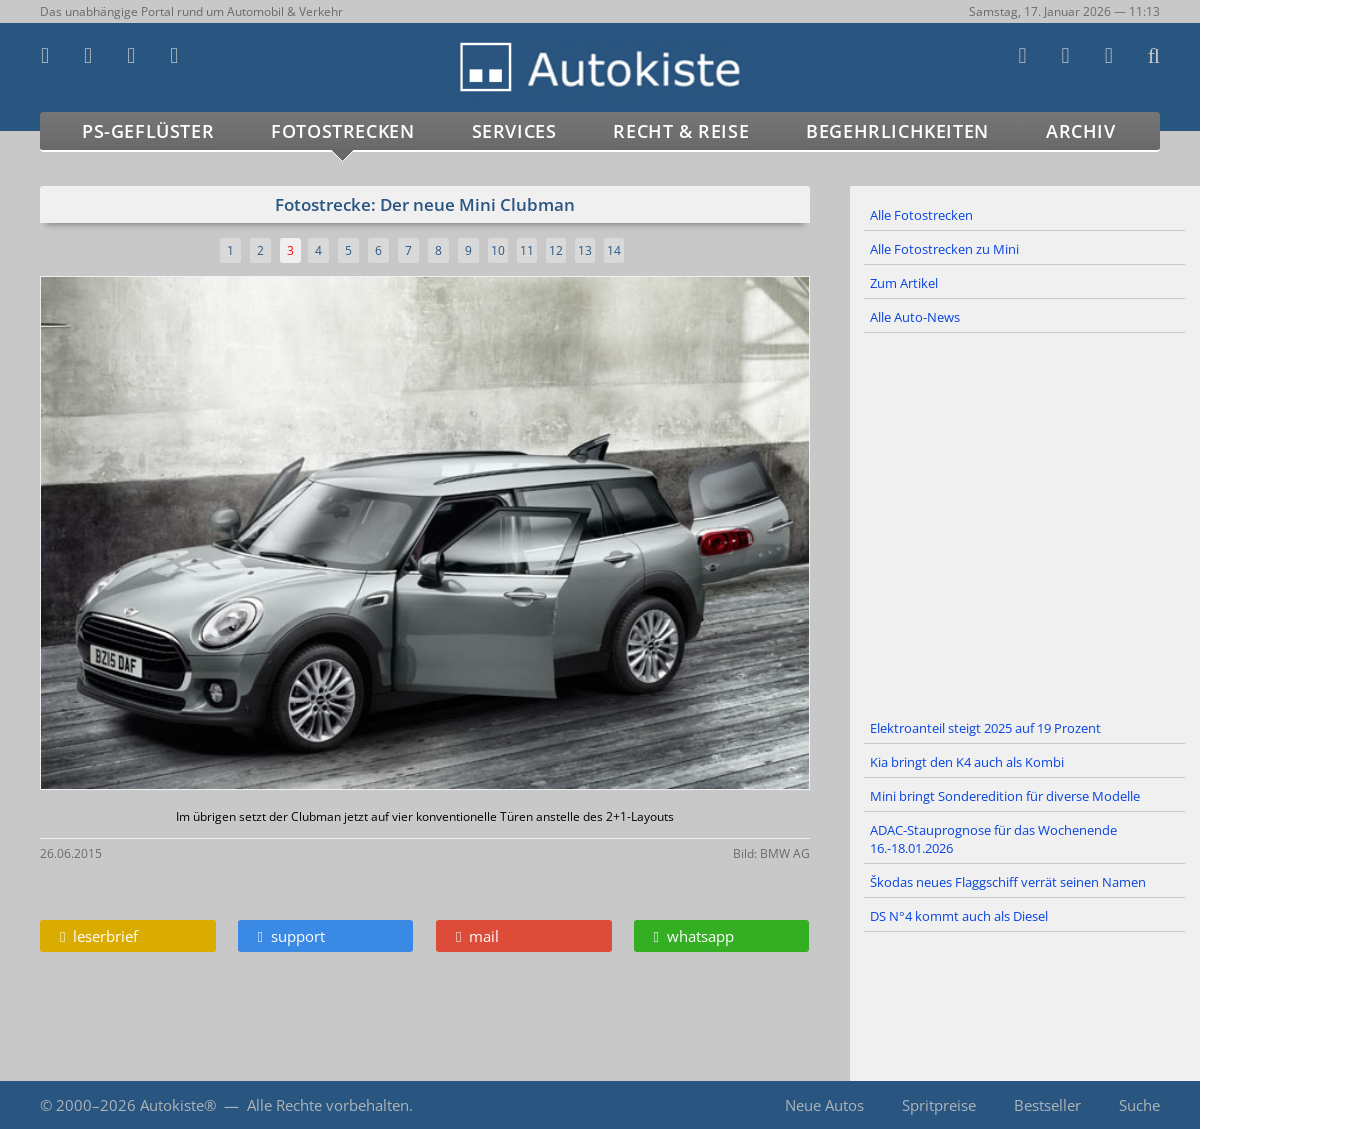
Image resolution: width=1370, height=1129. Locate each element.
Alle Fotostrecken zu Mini (944, 249)
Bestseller (1047, 1105)
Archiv (1081, 131)
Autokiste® (178, 1105)
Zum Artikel (904, 283)
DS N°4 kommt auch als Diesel (959, 916)
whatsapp (694, 936)
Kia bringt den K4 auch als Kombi (967, 762)
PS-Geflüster (148, 131)
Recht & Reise (681, 131)
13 (585, 250)
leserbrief (99, 936)
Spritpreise (939, 1105)
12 (556, 250)
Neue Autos (824, 1105)
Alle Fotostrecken (921, 215)
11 (527, 250)
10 (498, 250)
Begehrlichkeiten (897, 131)
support (291, 936)
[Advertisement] (1025, 523)
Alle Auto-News (915, 317)
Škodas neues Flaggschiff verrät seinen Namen (1008, 882)
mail (477, 936)
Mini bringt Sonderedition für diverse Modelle (1005, 796)
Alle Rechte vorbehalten (328, 1105)
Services (514, 131)
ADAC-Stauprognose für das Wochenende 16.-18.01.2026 (993, 839)
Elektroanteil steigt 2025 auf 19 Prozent (985, 728)
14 (614, 250)
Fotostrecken (342, 131)
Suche (1139, 1105)
